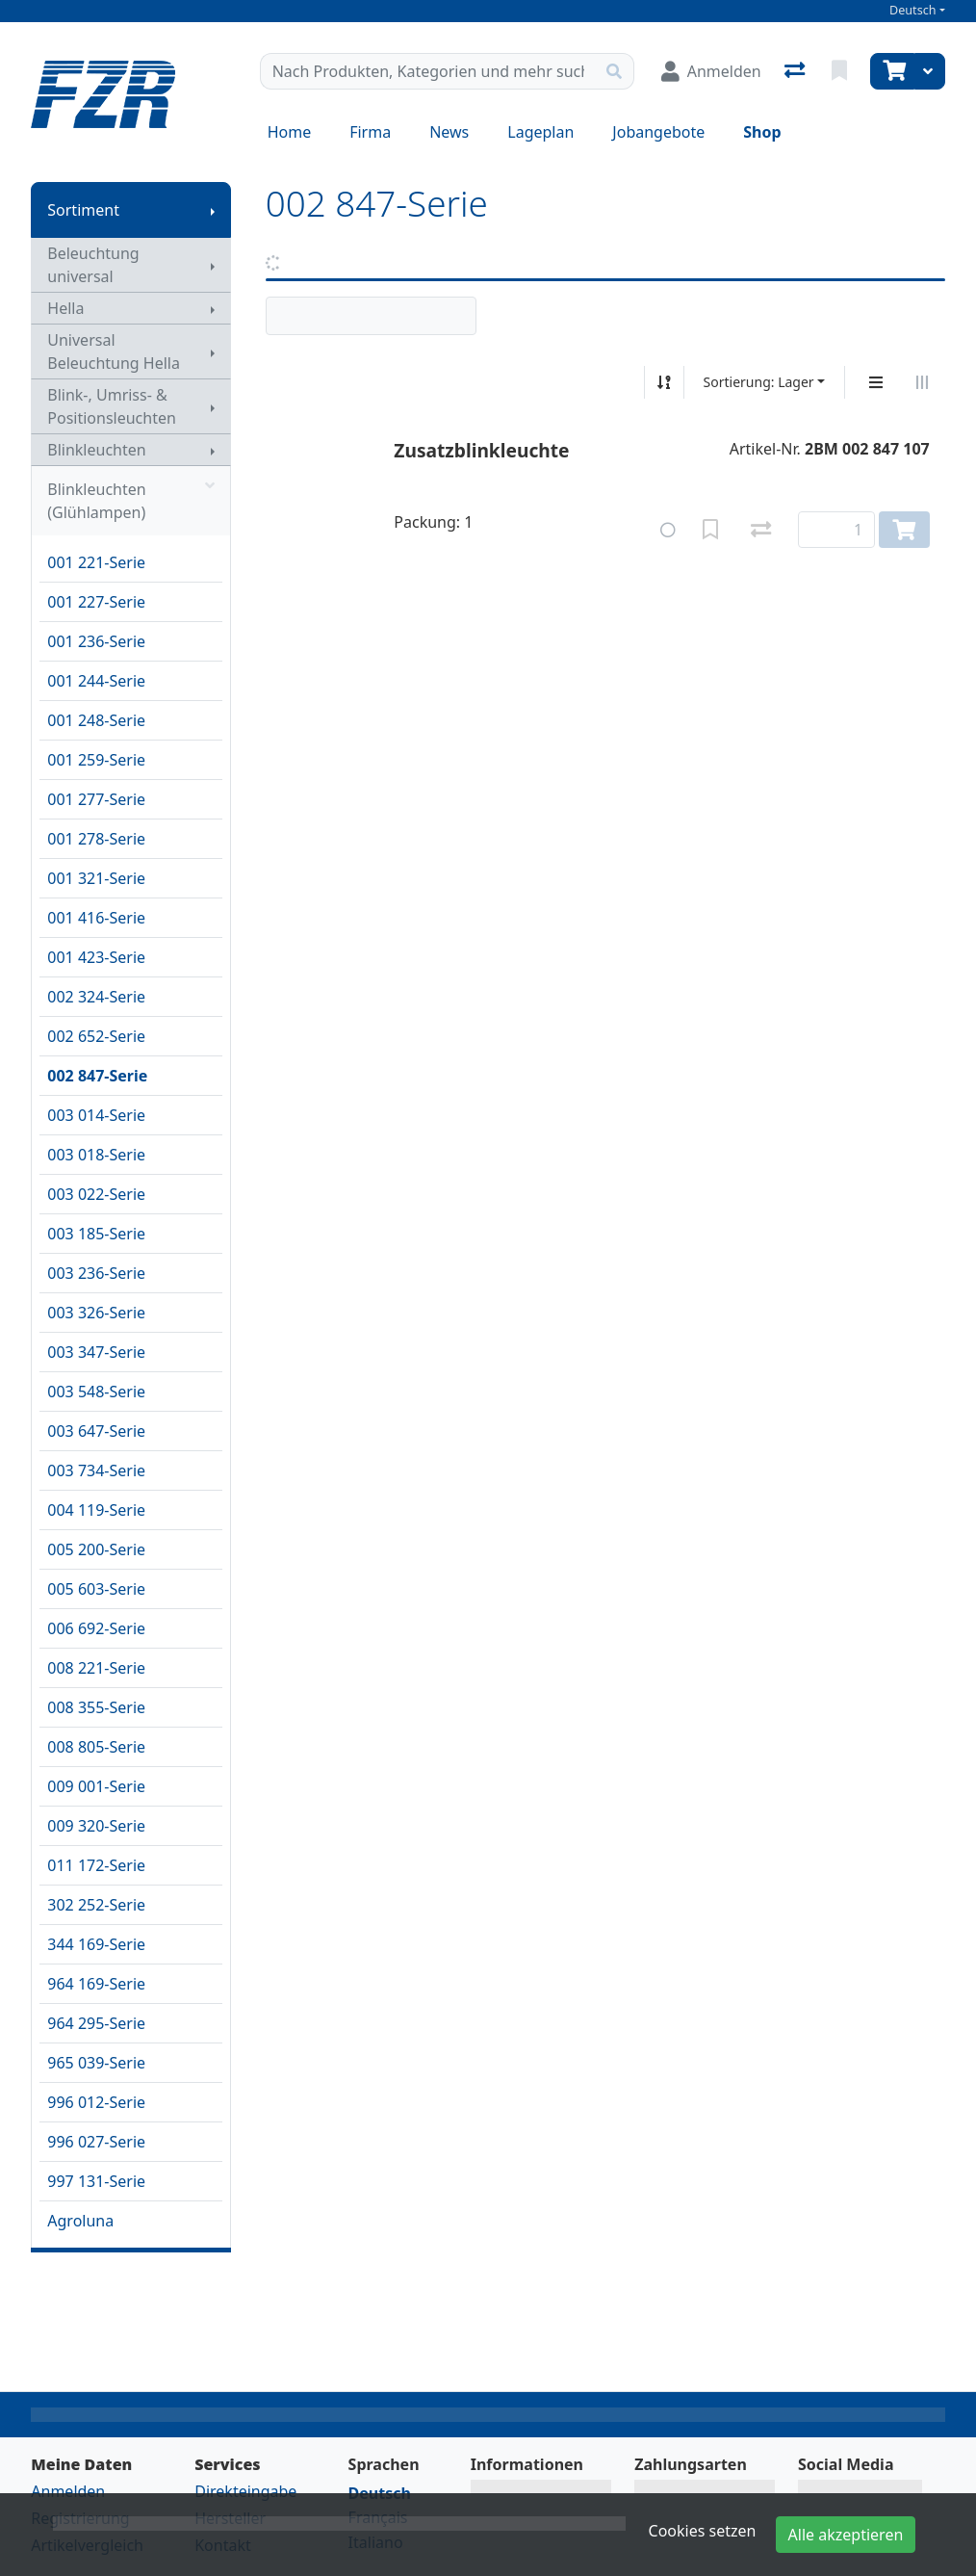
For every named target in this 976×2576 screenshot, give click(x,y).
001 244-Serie (96, 680)
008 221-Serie (96, 1667)
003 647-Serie (96, 1431)
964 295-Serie (96, 2023)
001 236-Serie (96, 641)
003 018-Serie (96, 1154)
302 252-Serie (96, 1904)
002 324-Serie (96, 996)
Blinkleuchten (96, 449)
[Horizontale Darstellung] (922, 382)
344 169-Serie (96, 1944)
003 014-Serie (96, 1115)
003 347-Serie (96, 1352)
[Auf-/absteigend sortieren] (664, 382)
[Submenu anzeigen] (212, 210)
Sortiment (83, 210)
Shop (762, 132)
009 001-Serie (96, 1786)
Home (290, 132)
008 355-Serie (96, 1707)
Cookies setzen (703, 2530)
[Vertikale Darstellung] (876, 382)
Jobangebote (658, 132)
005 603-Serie (96, 1589)
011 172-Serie (96, 1865)
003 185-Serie (96, 1233)
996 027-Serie (96, 2141)
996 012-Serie (96, 2102)
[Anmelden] (711, 71)
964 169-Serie (96, 1983)
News (449, 132)
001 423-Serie (96, 957)
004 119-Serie (96, 1510)
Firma (370, 132)
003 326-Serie (96, 1312)
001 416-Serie (96, 917)
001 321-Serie (96, 878)
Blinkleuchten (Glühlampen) (130, 501)
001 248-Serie (96, 720)
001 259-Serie (96, 759)
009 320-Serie (96, 1825)
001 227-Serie (96, 601)
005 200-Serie (96, 1549)
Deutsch (913, 10)
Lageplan (540, 132)
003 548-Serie (96, 1391)
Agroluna (80, 2220)
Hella (65, 308)
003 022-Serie (96, 1194)
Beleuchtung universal (93, 265)
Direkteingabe (245, 2491)
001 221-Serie (96, 562)
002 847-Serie (97, 1075)
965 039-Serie (96, 2062)
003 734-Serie (96, 1470)
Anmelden (68, 2491)
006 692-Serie (96, 1628)
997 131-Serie (96, 2181)
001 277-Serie (96, 799)
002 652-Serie (96, 1036)
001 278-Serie (96, 838)
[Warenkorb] (892, 71)
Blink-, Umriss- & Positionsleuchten (111, 406)
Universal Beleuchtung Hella (113, 351)
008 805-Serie (96, 1746)
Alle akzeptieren (846, 2534)
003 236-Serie (96, 1273)
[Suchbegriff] (428, 71)
